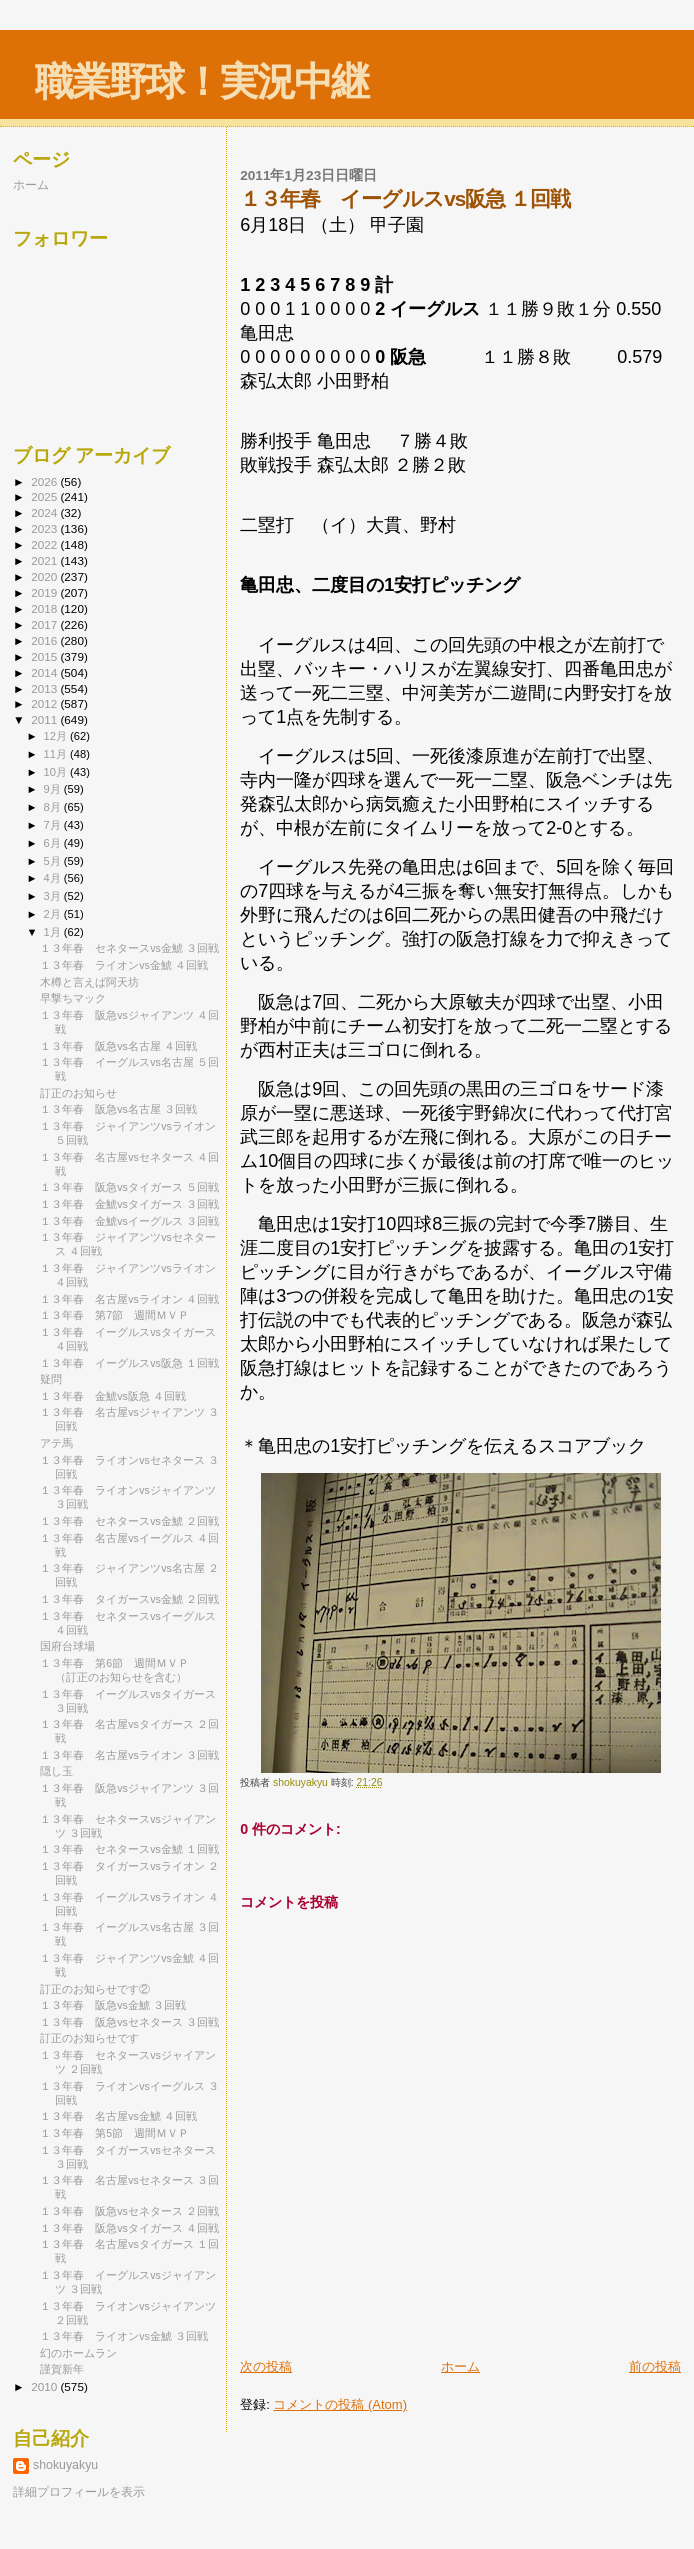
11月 (57, 754)
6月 (54, 843)
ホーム (460, 2366)
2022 (45, 544)
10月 (57, 772)
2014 (45, 672)
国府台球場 (67, 1646)
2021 (45, 560)
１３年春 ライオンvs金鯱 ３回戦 (124, 2336)
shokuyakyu (65, 2465)
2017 (45, 624)
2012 (45, 703)
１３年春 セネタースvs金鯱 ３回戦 (129, 948)
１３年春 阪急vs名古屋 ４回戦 (118, 1046)
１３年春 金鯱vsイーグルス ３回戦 (129, 1221)
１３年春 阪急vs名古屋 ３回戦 (118, 1109)
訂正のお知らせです (89, 2038)
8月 (54, 807)
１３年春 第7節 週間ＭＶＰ (114, 1315)
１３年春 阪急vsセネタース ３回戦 (129, 2022)
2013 (45, 688)
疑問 (51, 1379)
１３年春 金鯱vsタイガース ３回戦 (129, 1204)
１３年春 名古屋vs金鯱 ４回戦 (118, 2116)
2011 (45, 719)
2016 (45, 640)
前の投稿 (655, 2366)
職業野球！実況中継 (201, 81)
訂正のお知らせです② (95, 1989)
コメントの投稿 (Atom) (340, 2404)
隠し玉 (56, 1771)
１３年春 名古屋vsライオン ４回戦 (129, 1299)
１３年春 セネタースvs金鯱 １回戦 (129, 1849)
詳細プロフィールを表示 (79, 2492)
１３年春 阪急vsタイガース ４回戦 (129, 2228)
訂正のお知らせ (78, 1093)
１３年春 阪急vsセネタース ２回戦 (129, 2211)
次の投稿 (266, 2366)
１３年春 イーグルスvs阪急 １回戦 (129, 1363)
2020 (45, 576)
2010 (45, 2386)
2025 (45, 496)
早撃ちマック (73, 998)
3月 (54, 896)
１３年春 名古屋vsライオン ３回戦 (129, 1755)
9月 (54, 789)
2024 (45, 512)
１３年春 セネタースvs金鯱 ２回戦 (129, 1521)
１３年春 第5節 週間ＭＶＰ (114, 2133)
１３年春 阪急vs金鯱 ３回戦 (113, 2005)
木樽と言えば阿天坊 (89, 982)
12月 (57, 736)
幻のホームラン (78, 2353)
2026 (45, 481)
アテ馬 (56, 1443)
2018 (45, 608)
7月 (54, 825)
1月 (54, 932)
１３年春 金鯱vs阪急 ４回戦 (113, 1396)
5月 (54, 861)
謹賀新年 (62, 2369)
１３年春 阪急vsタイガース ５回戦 (129, 1187)
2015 (45, 656)
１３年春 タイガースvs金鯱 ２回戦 (129, 1599)
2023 (45, 528)
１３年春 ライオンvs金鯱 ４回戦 (124, 965)
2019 (45, 592)
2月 (54, 914)
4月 (54, 878)
